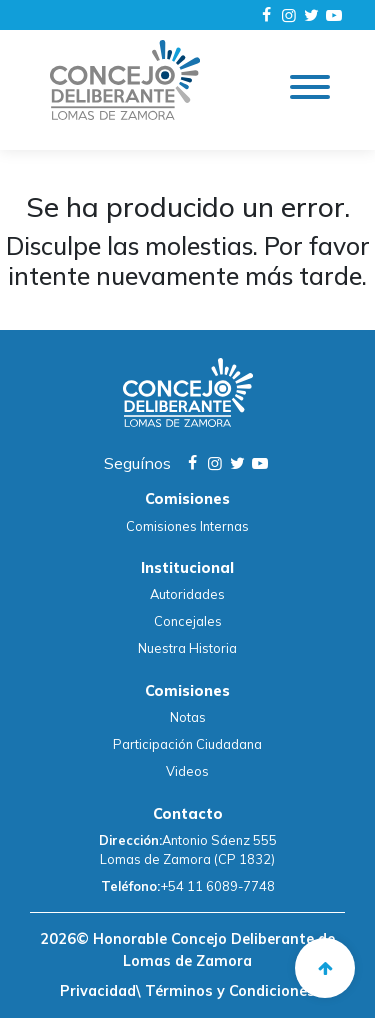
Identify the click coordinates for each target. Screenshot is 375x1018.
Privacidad (98, 991)
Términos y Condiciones (228, 991)
